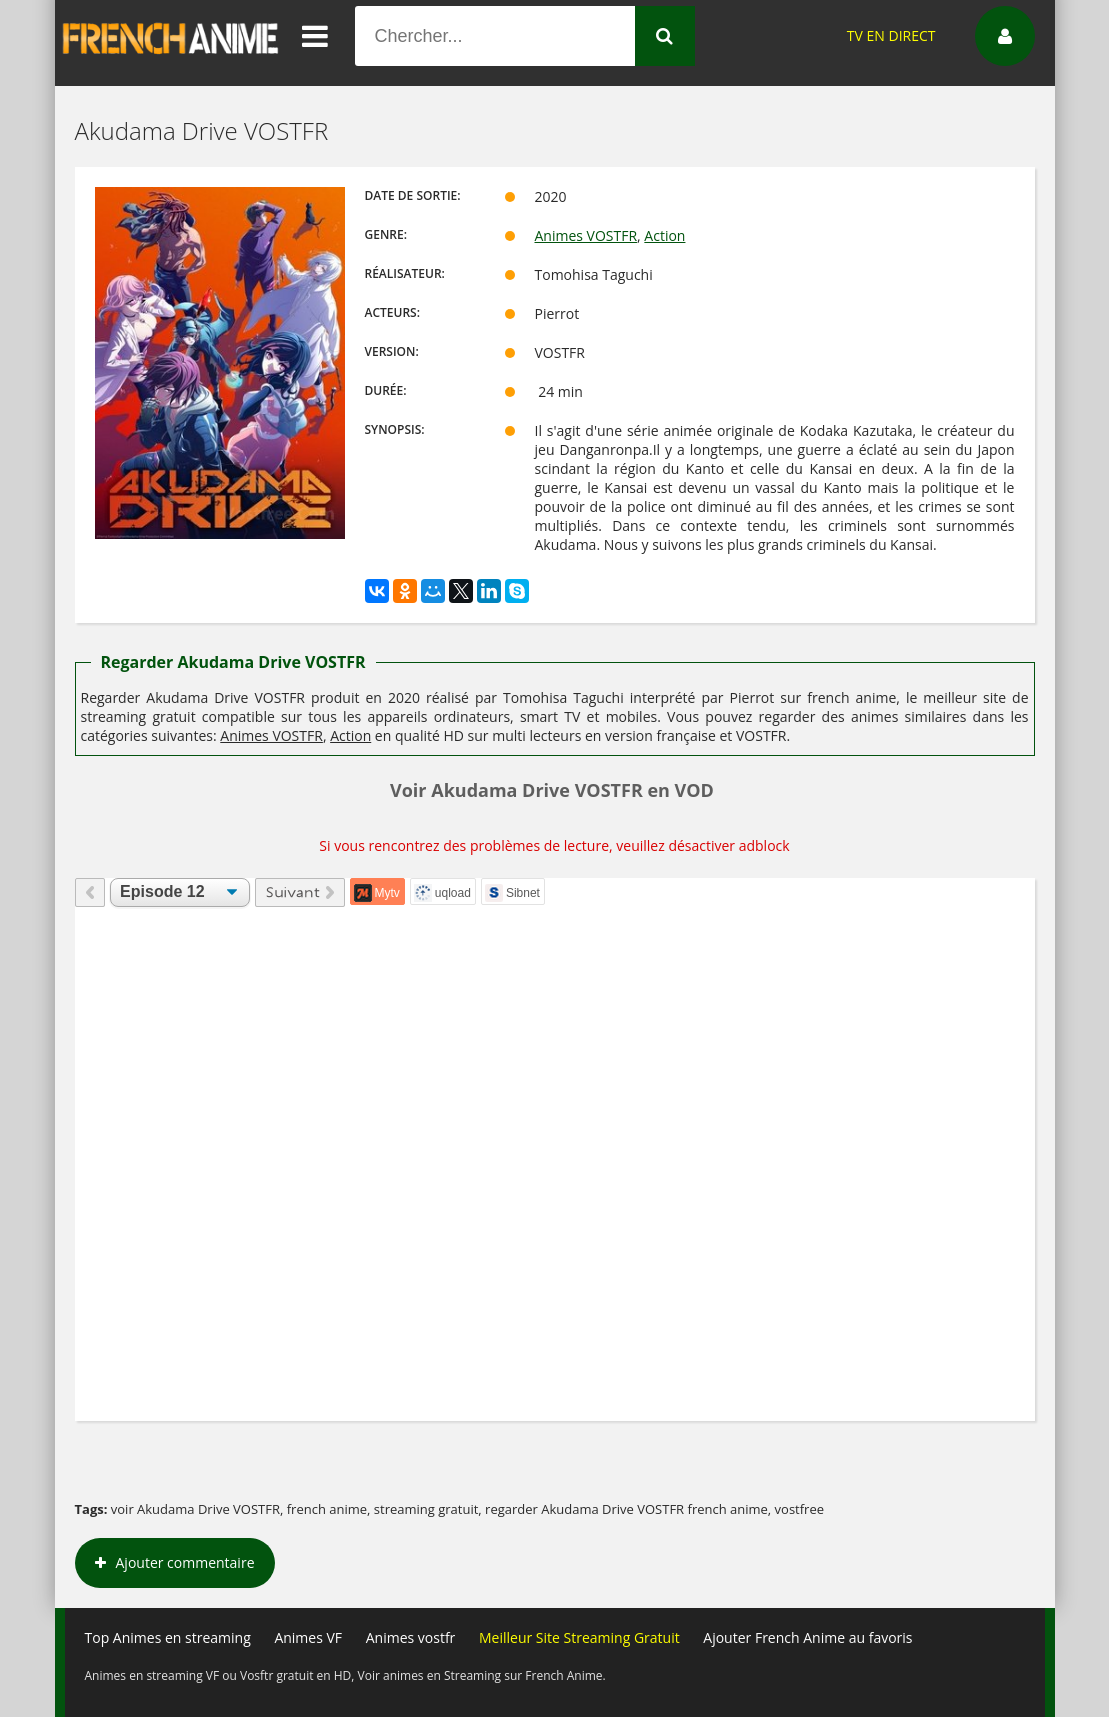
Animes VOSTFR (586, 235)
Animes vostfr (411, 1637)
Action (664, 235)
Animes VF (308, 1637)
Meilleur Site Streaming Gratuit (579, 1637)
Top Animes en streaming (168, 1637)
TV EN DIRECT (891, 35)
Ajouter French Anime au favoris (807, 1637)
